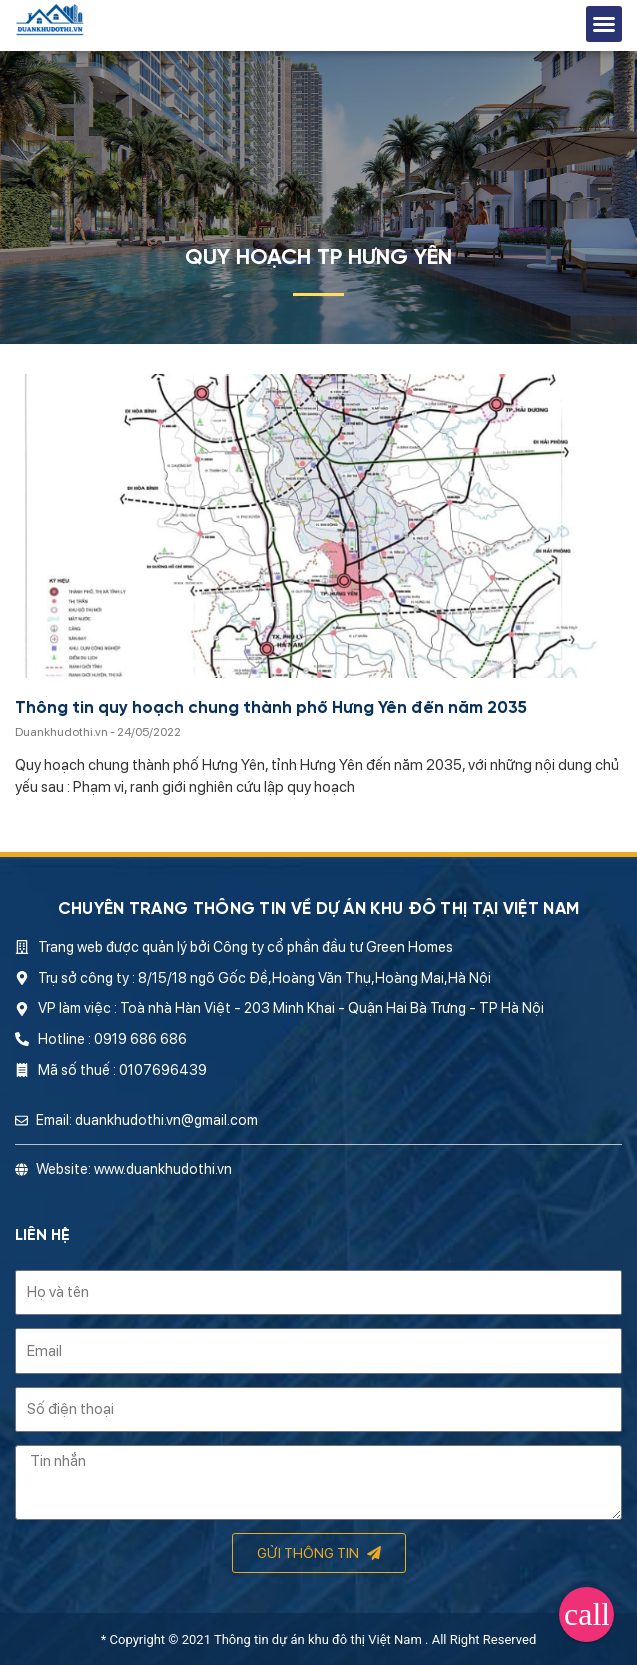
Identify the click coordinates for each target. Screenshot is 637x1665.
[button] (604, 24)
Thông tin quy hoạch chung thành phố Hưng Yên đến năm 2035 (271, 708)
